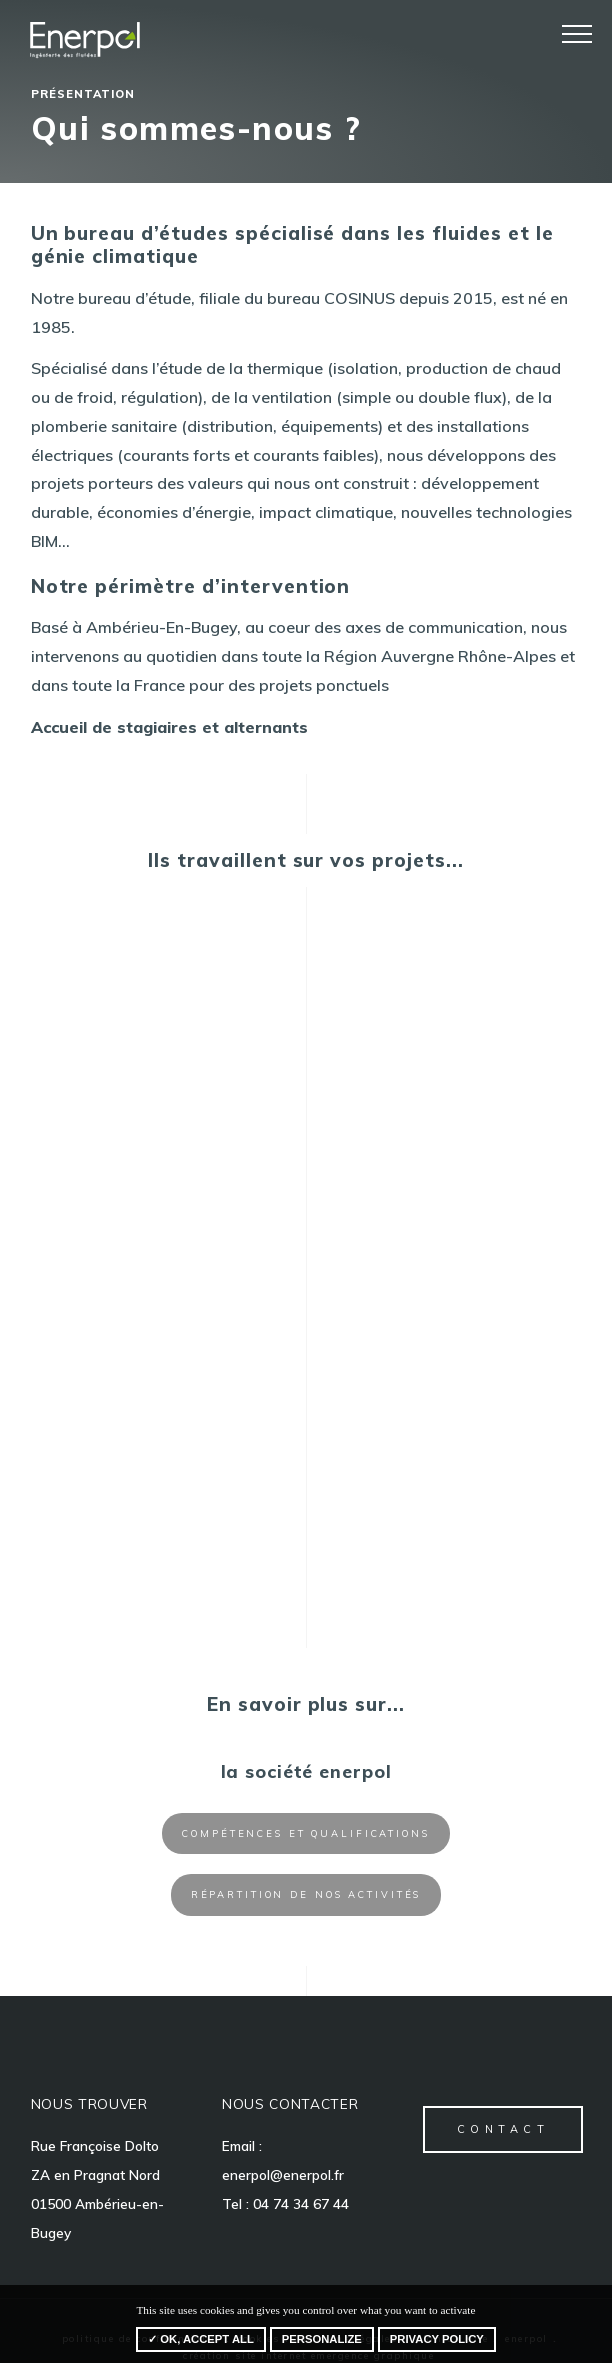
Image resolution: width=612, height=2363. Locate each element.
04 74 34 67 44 (301, 2203)
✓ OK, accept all (201, 2339)
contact (503, 2129)
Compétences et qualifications (306, 1833)
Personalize (322, 2339)
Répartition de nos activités (306, 1894)
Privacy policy (437, 2339)
